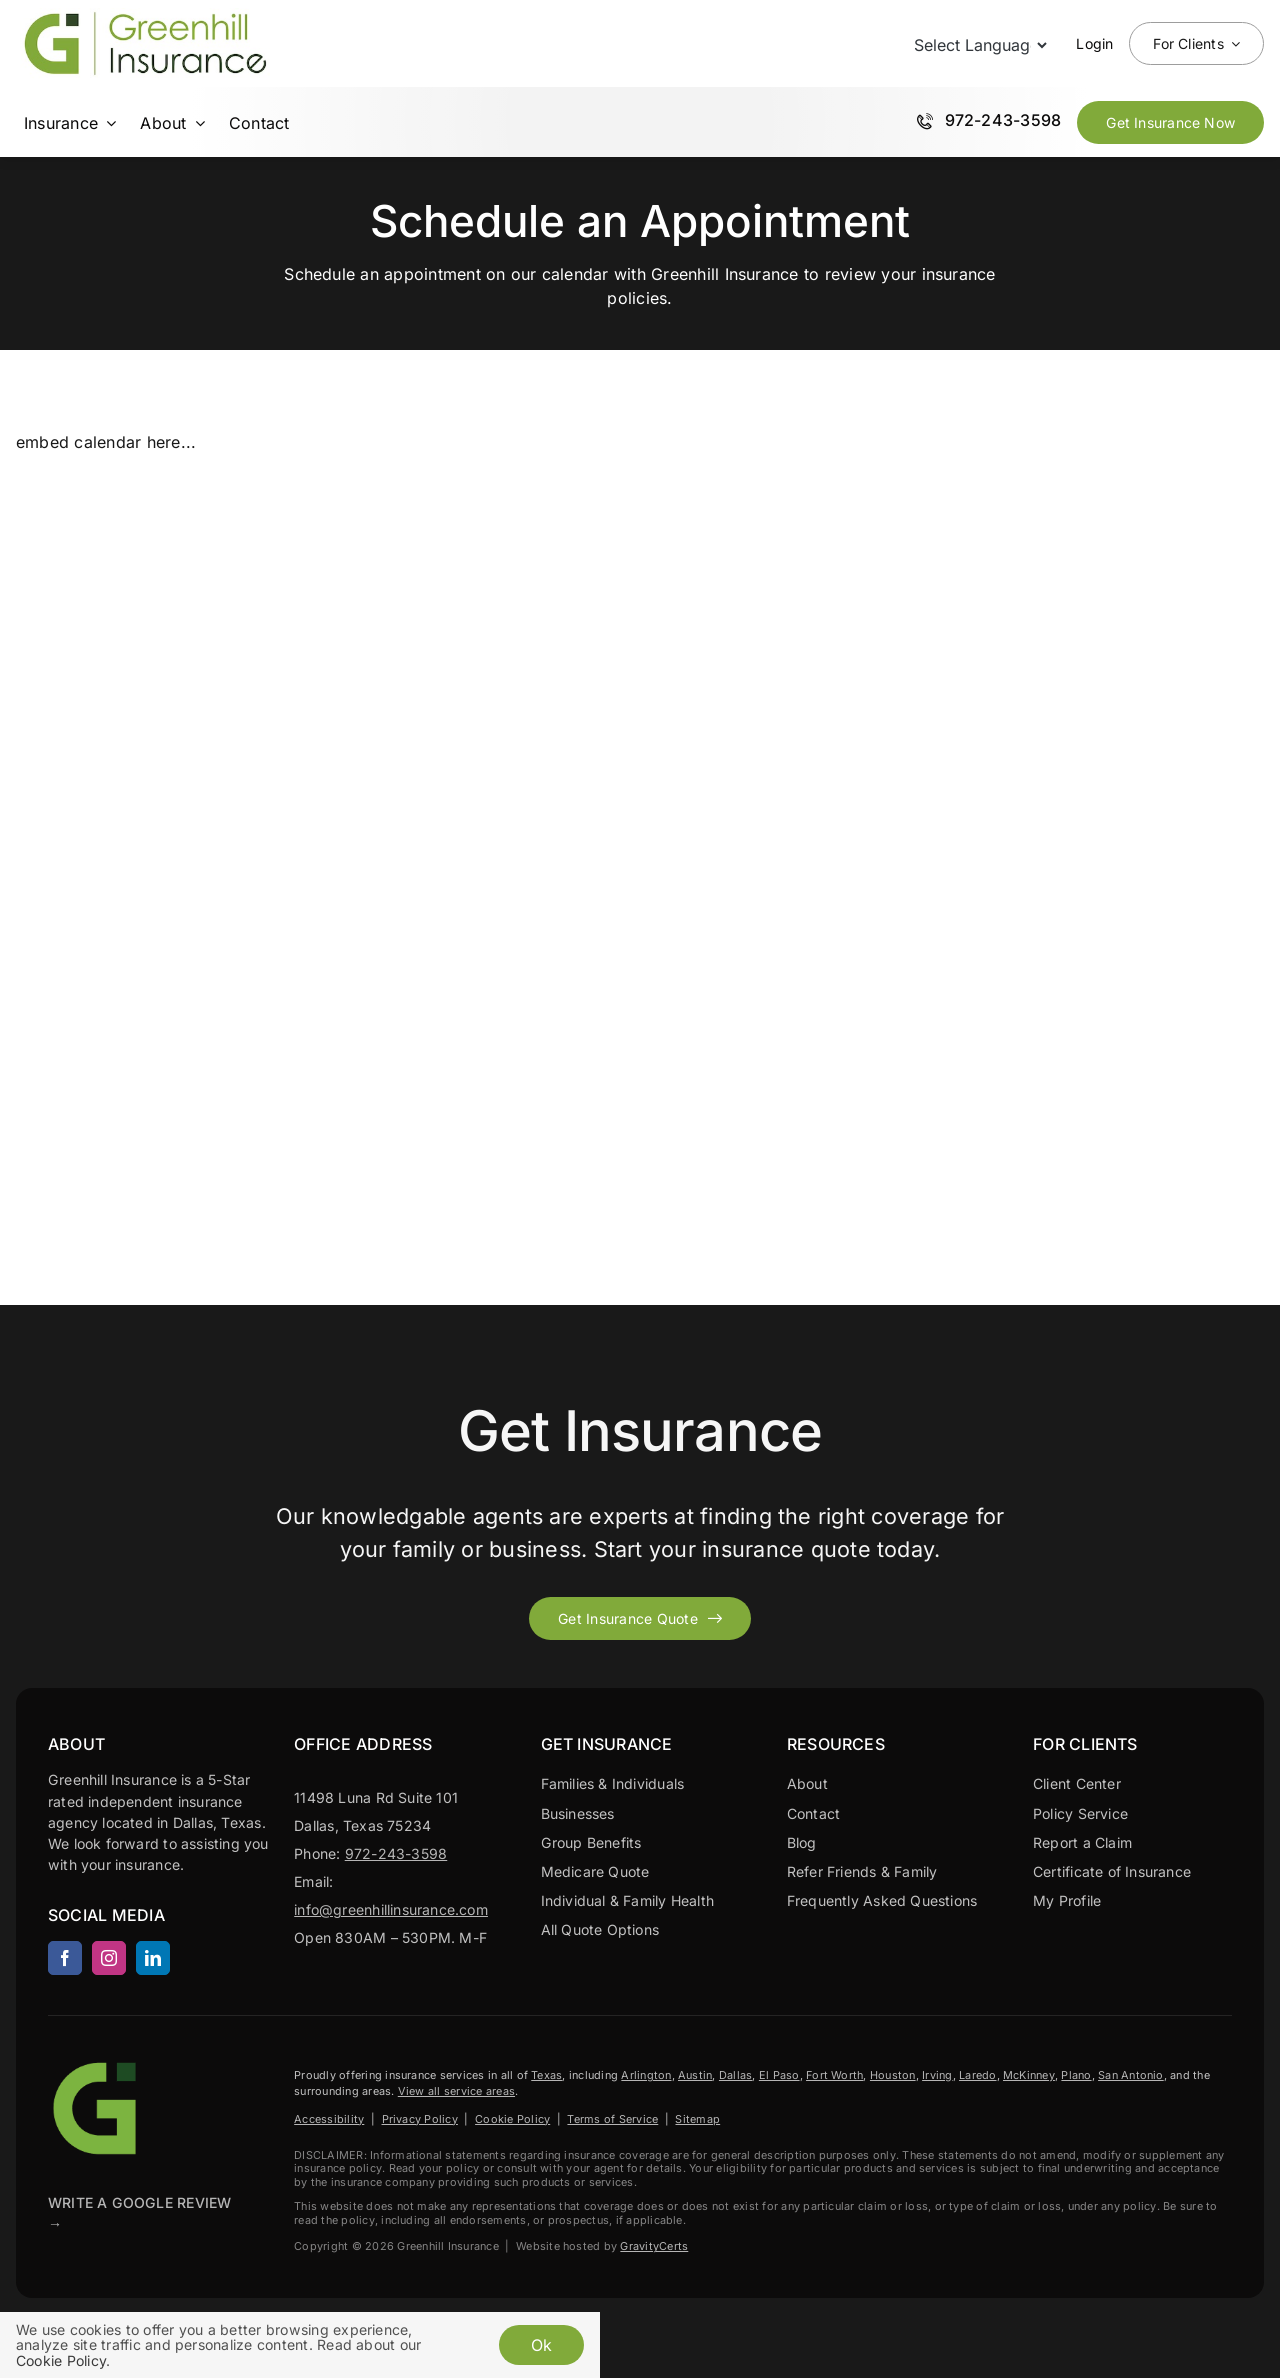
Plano (1076, 2075)
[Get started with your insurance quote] (640, 1618)
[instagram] (109, 1958)
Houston (893, 2075)
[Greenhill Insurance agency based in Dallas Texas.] (98, 2064)
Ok (541, 2345)
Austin (695, 2075)
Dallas (735, 2075)
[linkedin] (153, 1958)
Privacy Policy (420, 2119)
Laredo (977, 2075)
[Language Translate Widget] (978, 45)
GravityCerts (654, 2246)
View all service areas (456, 2091)
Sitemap (697, 2119)
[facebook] (65, 1958)
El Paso (779, 2075)
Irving (937, 2075)
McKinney (1029, 2075)
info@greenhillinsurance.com (391, 1909)
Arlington (646, 2075)
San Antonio (1131, 2075)
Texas (546, 2075)
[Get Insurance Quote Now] (1170, 122)
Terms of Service (612, 2119)
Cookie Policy (512, 2119)
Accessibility (329, 2119)
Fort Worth (834, 2075)
